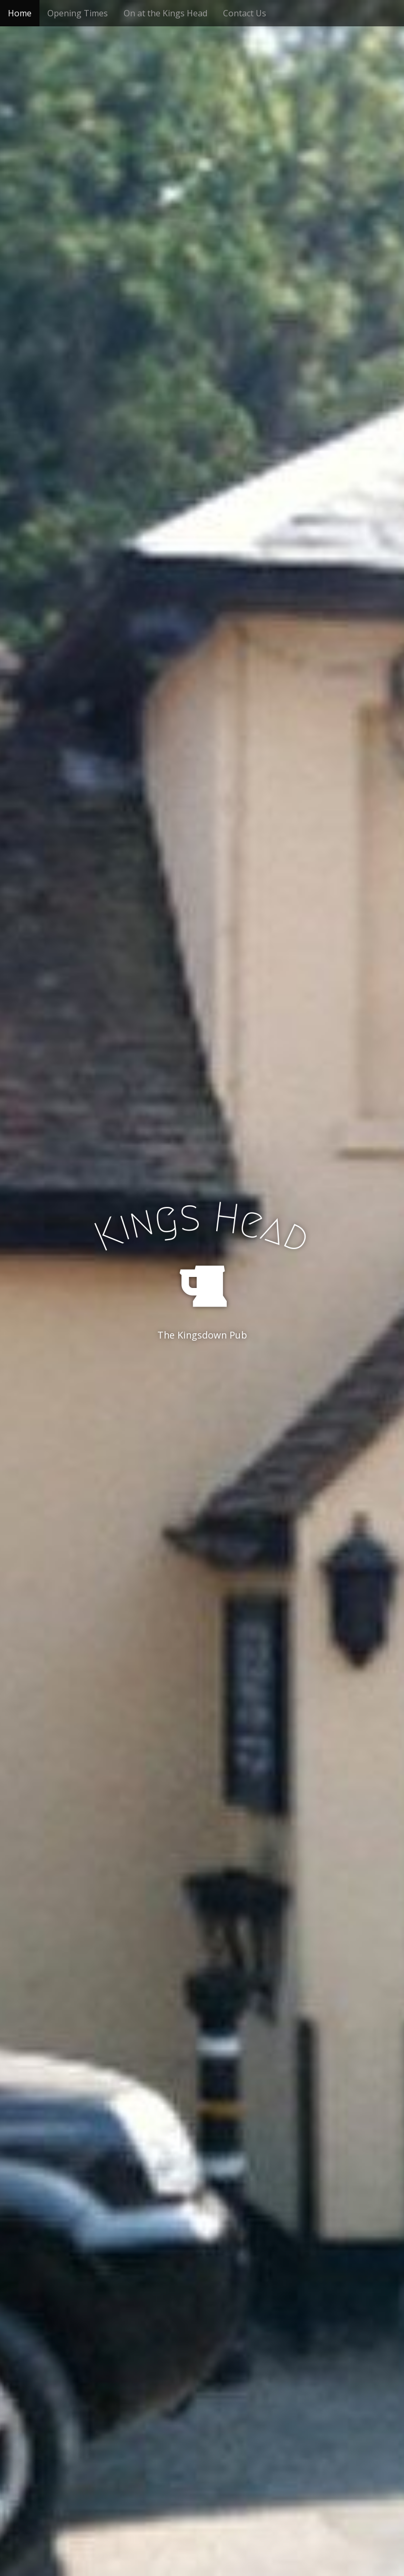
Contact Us (244, 13)
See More (202, 1378)
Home (20, 13)
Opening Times (77, 13)
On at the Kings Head (165, 13)
